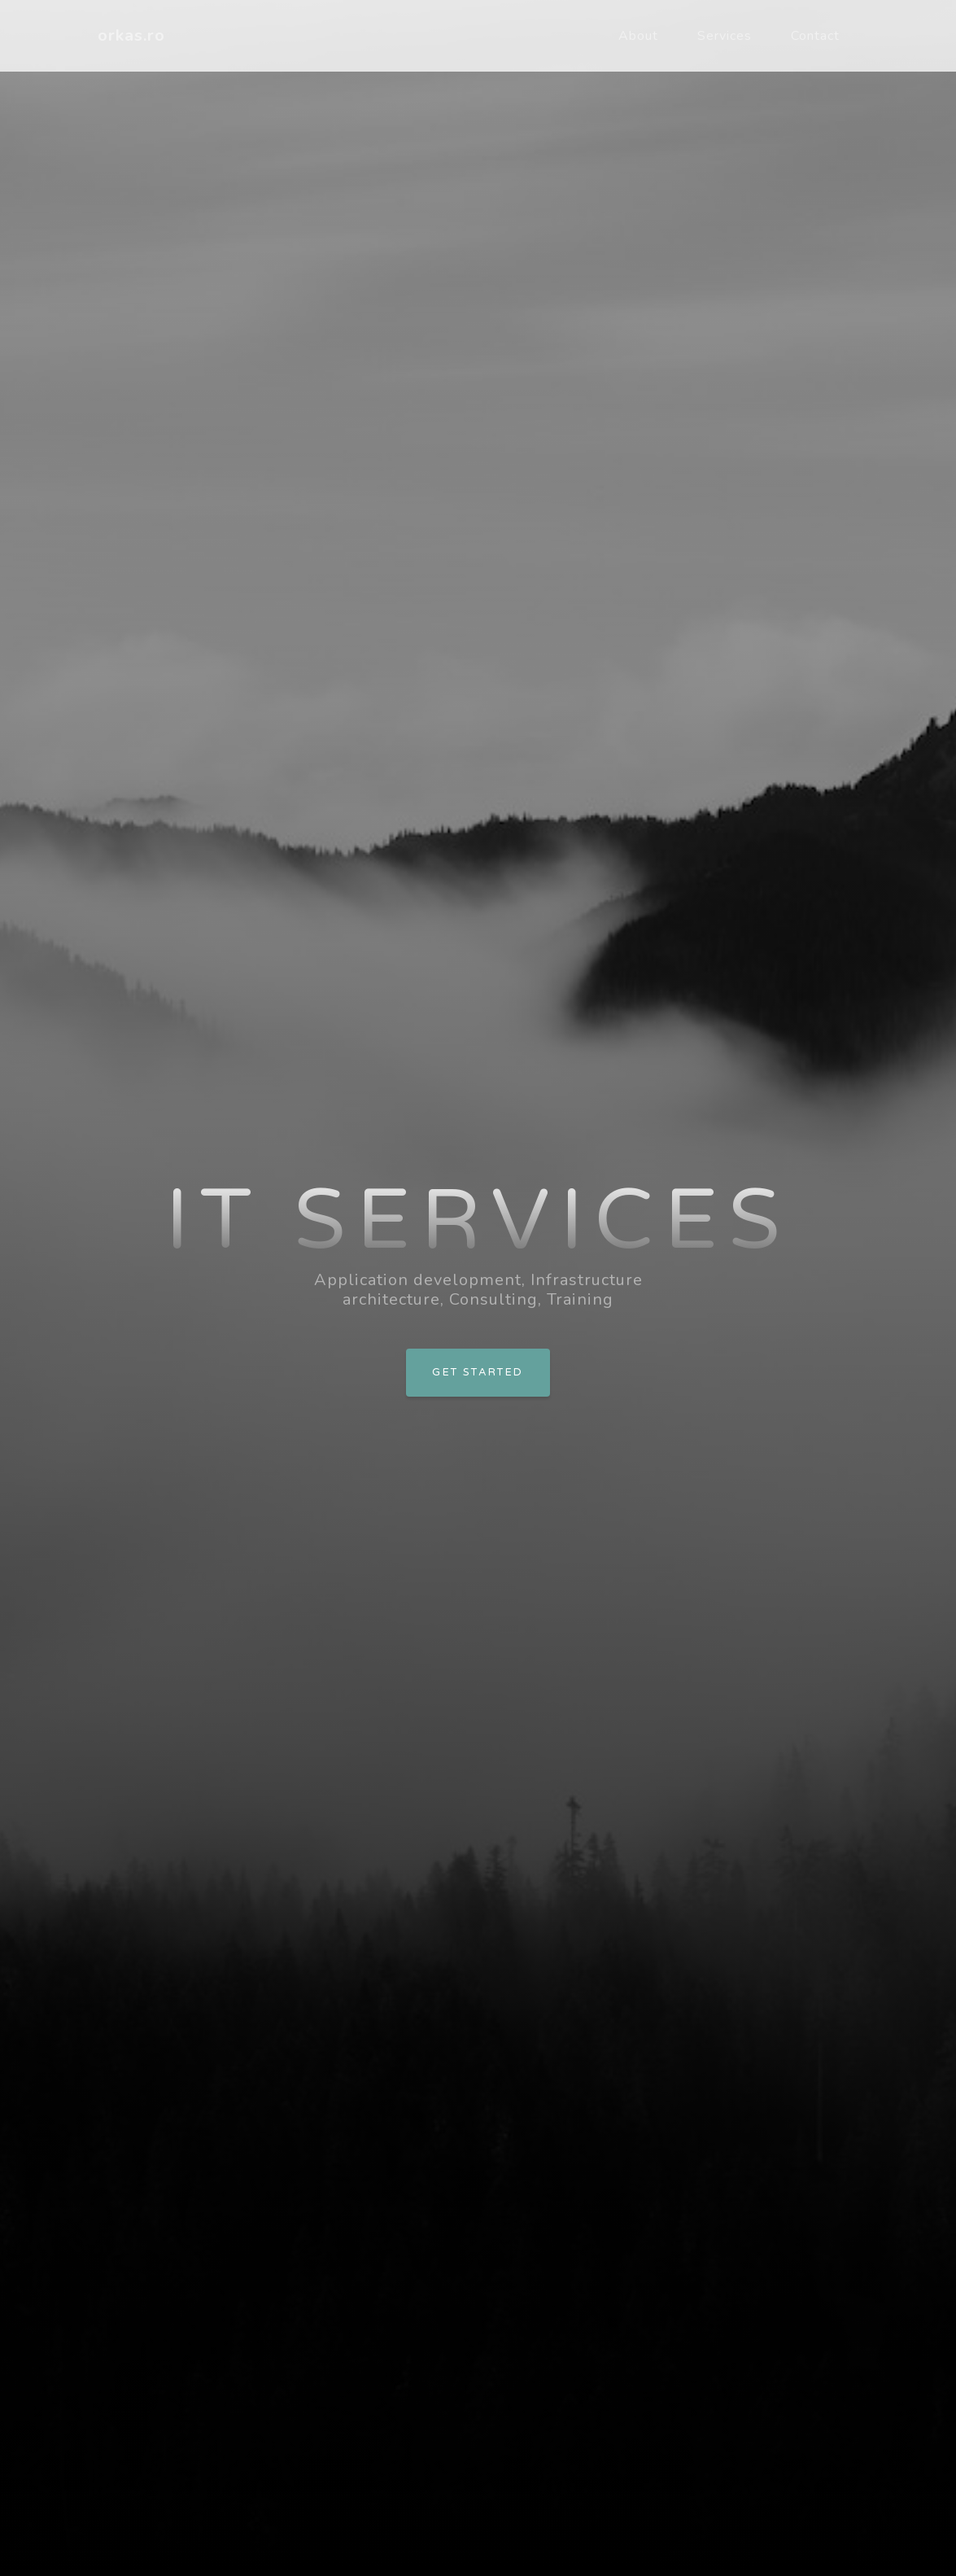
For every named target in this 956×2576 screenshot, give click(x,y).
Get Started (477, 1372)
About (638, 36)
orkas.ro (131, 35)
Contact (815, 36)
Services (724, 36)
